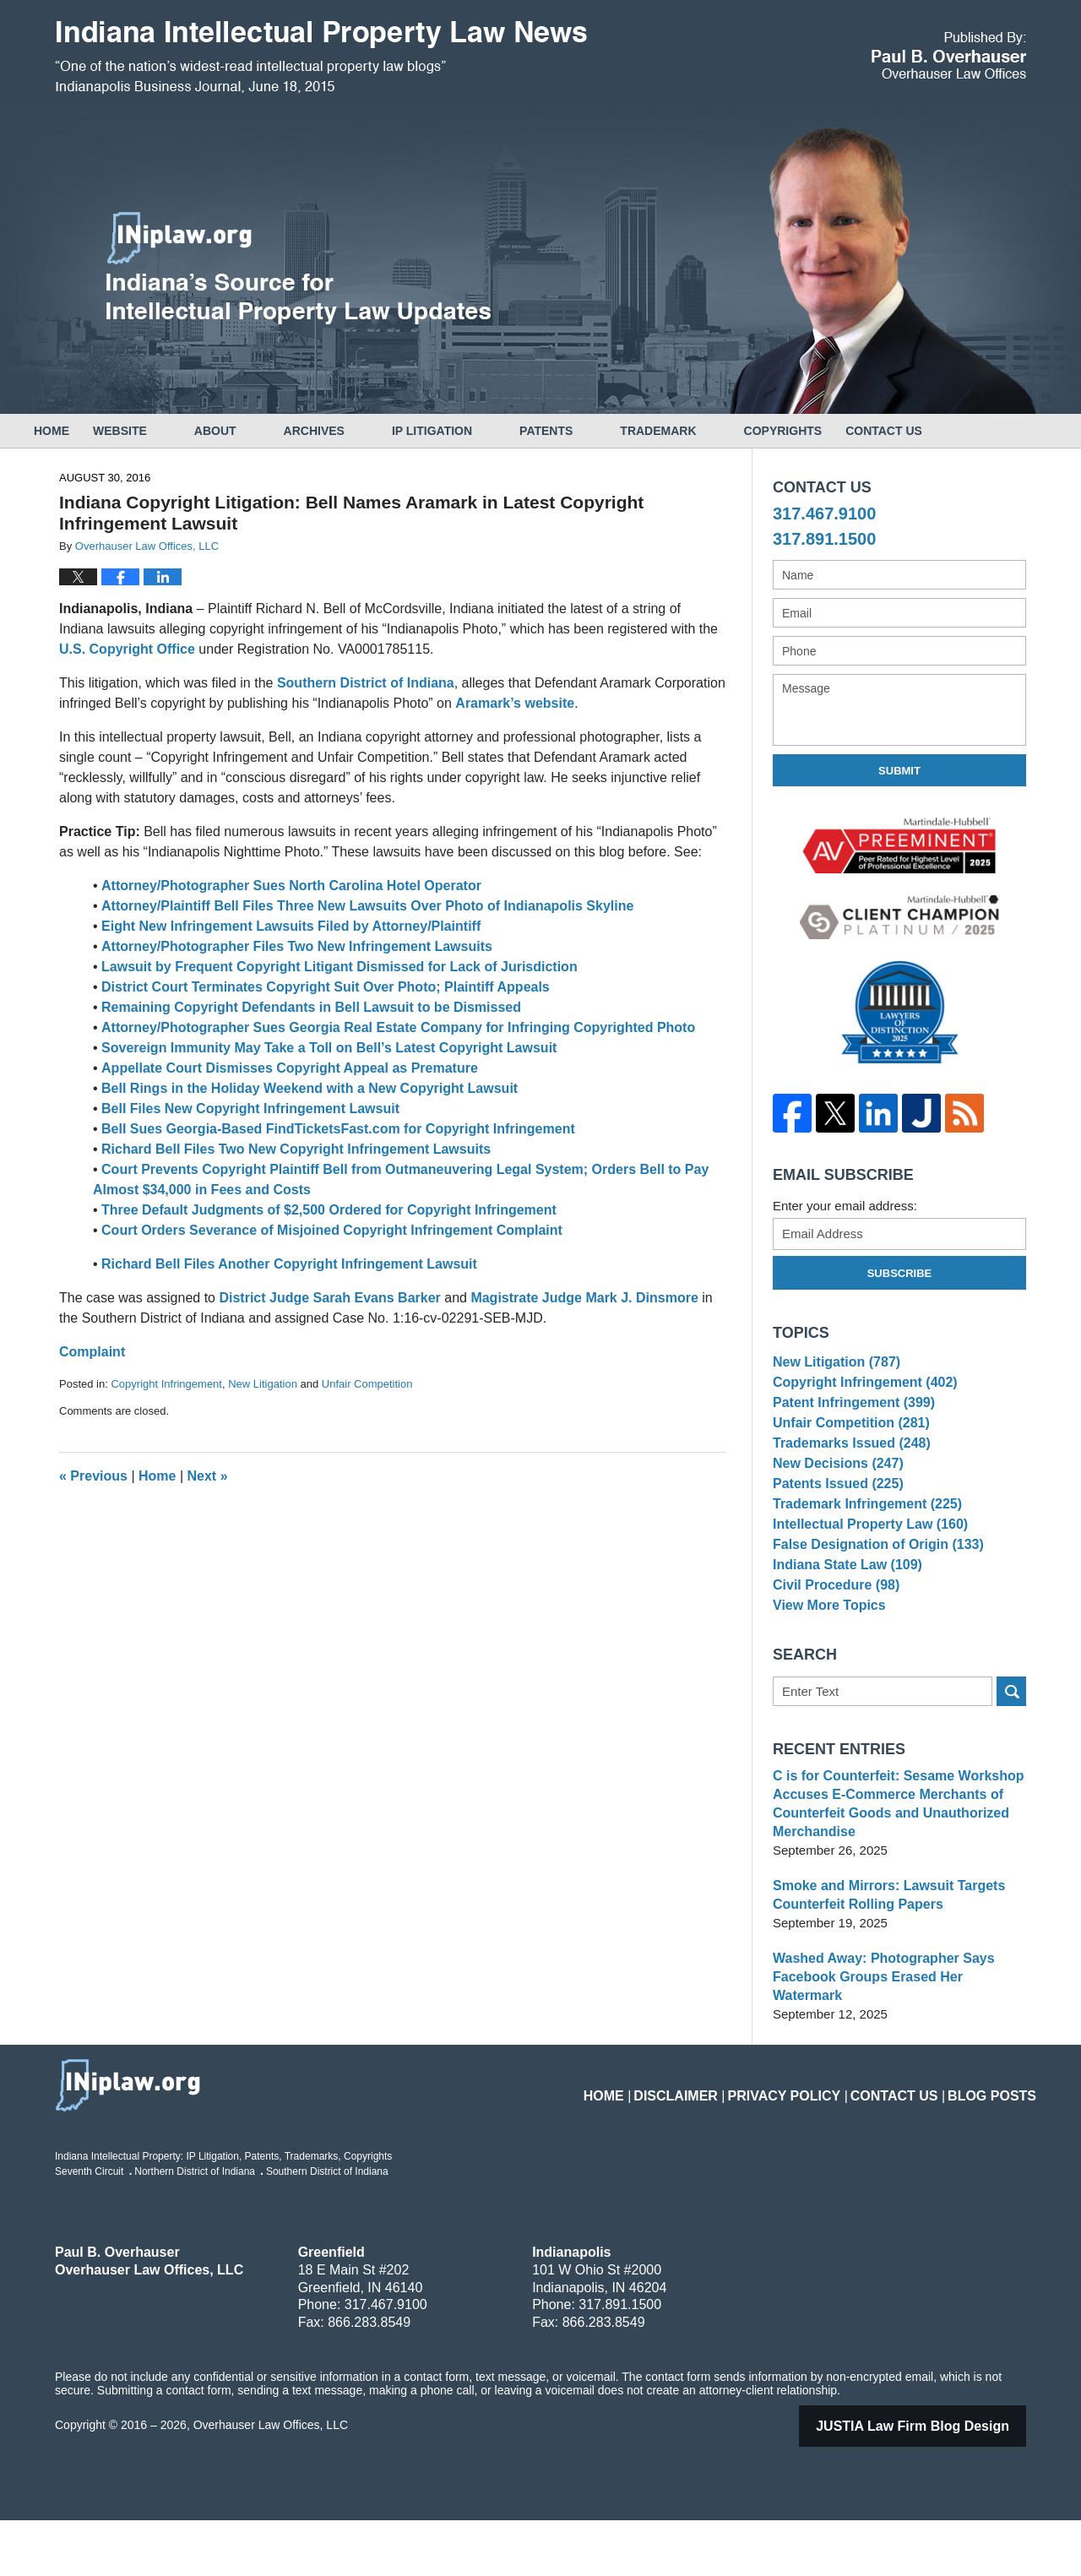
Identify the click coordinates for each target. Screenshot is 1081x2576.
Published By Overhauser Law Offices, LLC (949, 55)
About (263, 430)
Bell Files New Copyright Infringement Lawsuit (250, 1108)
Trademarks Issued (847, 1468)
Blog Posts (998, 2141)
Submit (899, 770)
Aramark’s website (514, 703)
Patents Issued (834, 1521)
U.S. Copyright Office (127, 649)
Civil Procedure (832, 1651)
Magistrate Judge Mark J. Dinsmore (584, 1298)
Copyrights (830, 430)
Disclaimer (723, 2141)
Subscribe (899, 1273)
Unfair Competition (367, 1384)
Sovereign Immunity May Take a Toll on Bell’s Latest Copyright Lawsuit (329, 1048)
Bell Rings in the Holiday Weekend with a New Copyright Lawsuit (309, 1088)
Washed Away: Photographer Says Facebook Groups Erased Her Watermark (896, 2041)
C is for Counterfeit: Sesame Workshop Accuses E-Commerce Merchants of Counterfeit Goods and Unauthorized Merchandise (890, 1878)
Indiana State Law (843, 1624)
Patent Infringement (849, 1417)
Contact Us (954, 430)
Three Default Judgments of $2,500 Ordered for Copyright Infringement (329, 1210)
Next (207, 1476)
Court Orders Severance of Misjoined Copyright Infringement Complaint (331, 1230)
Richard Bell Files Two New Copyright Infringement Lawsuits (296, 1149)
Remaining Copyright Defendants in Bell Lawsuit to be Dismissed (311, 1007)
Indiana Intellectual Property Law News (321, 57)
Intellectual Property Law (864, 1572)
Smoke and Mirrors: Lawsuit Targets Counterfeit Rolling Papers (882, 1969)
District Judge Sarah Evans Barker (329, 1298)
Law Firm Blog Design (934, 2482)
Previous (93, 1476)
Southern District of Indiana (365, 683)
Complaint (92, 1352)
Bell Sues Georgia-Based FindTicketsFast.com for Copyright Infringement (338, 1129)
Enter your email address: (845, 1205)
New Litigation (262, 1384)
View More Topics (825, 1676)
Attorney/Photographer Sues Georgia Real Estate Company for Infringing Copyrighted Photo (398, 1027)
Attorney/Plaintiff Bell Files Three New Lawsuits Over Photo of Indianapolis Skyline (367, 906)
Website (167, 430)
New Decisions (834, 1494)
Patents (593, 430)
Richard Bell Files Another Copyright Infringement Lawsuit (289, 1264)
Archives (361, 430)
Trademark (705, 430)
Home (75, 430)
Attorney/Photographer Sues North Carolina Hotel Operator (291, 885)
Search (1011, 1765)
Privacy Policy (817, 2141)
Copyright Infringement (166, 1384)
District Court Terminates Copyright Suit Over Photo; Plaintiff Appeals (325, 987)
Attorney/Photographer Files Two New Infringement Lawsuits (296, 946)
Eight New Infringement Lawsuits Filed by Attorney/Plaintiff (291, 926)
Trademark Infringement (861, 1547)
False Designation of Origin (871, 1598)
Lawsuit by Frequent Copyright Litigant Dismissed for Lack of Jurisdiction (339, 966)
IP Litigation (479, 430)
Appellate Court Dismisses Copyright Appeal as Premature (289, 1068)
